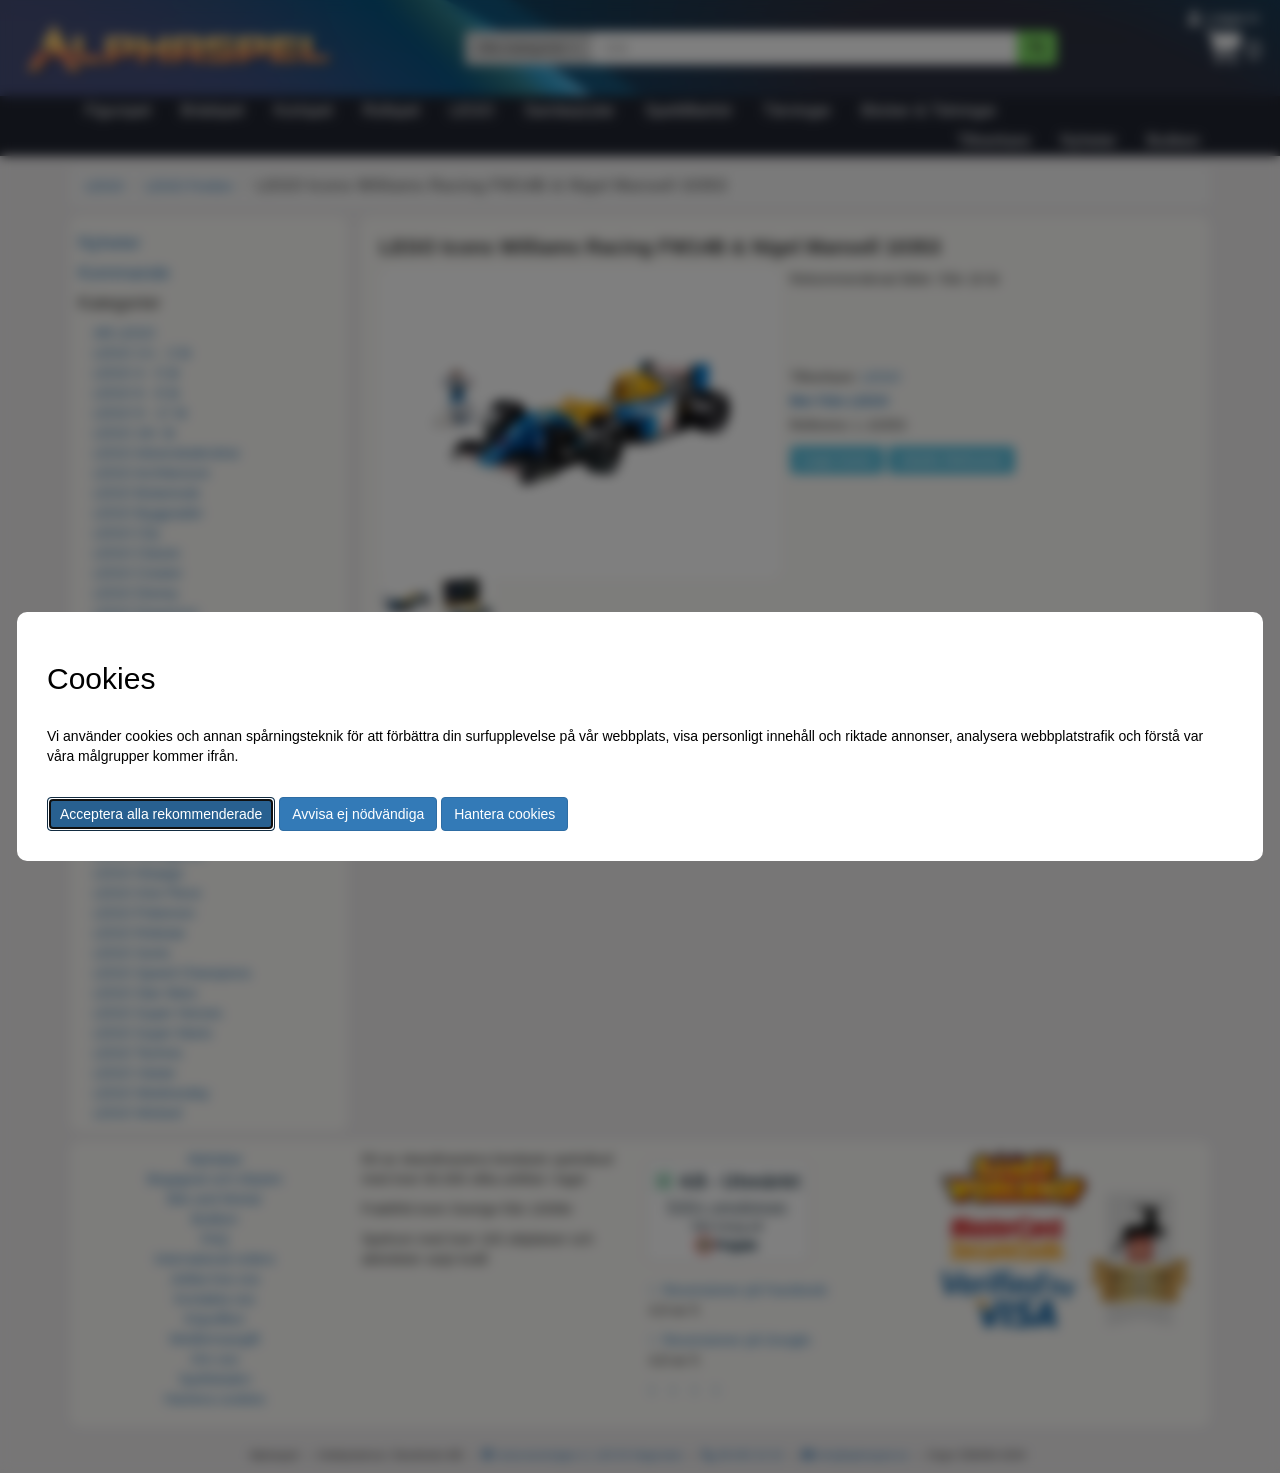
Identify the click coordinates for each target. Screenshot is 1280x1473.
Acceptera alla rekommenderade (161, 814)
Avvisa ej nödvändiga (358, 814)
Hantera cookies (504, 814)
